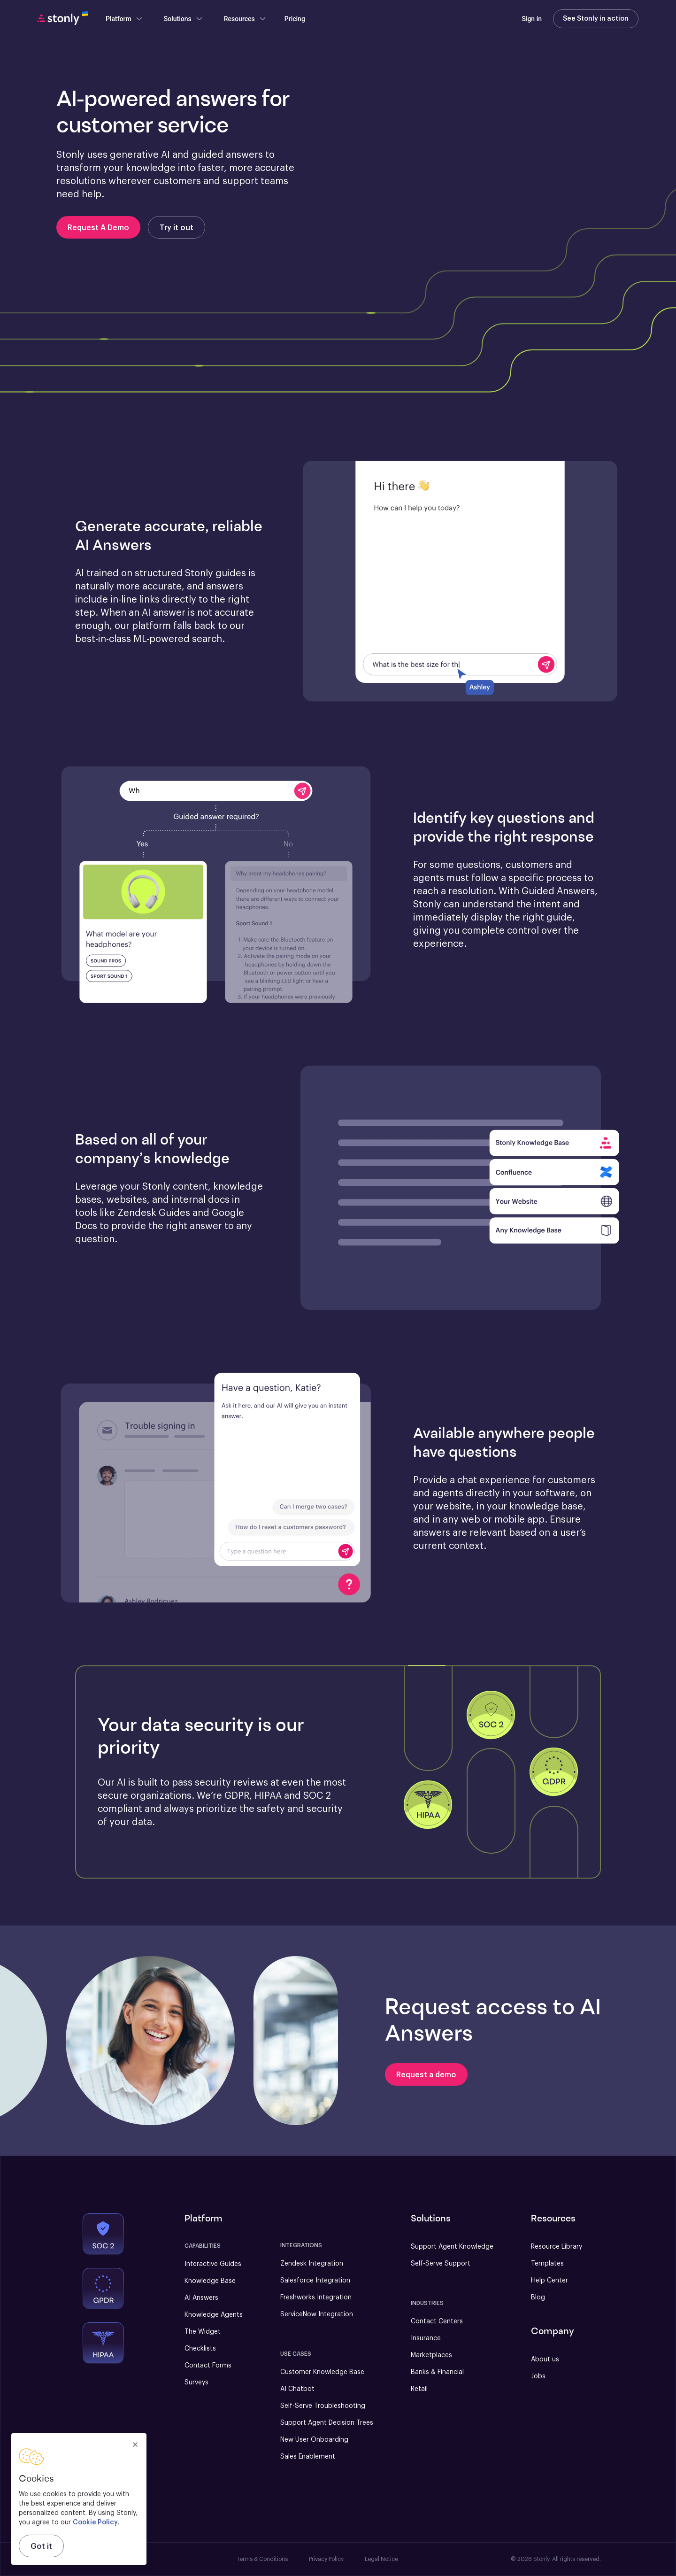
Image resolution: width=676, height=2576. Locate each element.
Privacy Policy (326, 2559)
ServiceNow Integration (316, 2314)
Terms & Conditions (262, 2559)
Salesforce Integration (315, 2280)
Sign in (532, 19)
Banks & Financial (437, 2372)
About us (545, 2359)
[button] (460, 581)
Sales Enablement (307, 2456)
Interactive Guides (212, 2264)
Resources (245, 19)
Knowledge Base (210, 2281)
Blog (538, 2297)
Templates (547, 2263)
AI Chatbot (297, 2389)
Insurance (426, 2338)
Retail (419, 2389)
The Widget (202, 2331)
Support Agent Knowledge (452, 2246)
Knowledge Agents (213, 2315)
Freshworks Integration (316, 2297)
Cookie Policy (95, 2522)
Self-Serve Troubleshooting (322, 2406)
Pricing (294, 19)
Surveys (196, 2382)
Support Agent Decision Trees (326, 2423)
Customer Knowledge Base (322, 2372)
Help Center (549, 2280)
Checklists (200, 2348)
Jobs (538, 2376)
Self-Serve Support (440, 2263)
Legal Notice (381, 2559)
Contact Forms (207, 2365)
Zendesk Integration (311, 2263)
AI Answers (201, 2298)
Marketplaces (431, 2355)
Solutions (183, 19)
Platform (124, 19)
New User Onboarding (314, 2440)
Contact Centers (437, 2321)
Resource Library (556, 2246)
